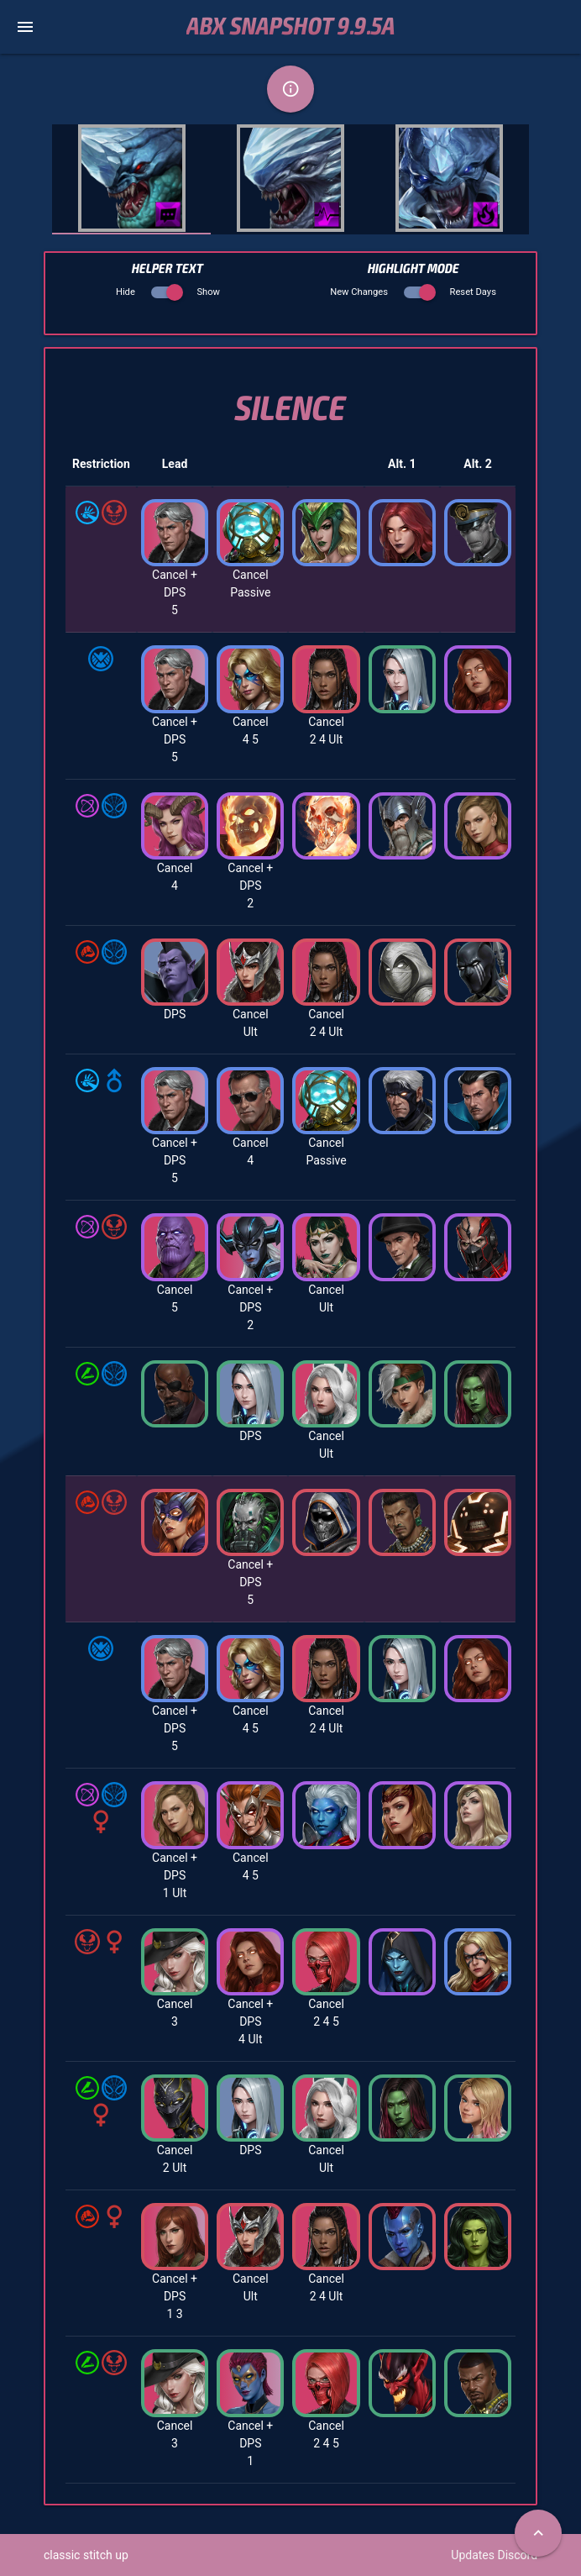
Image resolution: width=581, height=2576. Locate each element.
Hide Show (168, 292)
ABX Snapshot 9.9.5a (290, 26)
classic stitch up (86, 2555)
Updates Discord (494, 2555)
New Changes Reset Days (413, 292)
